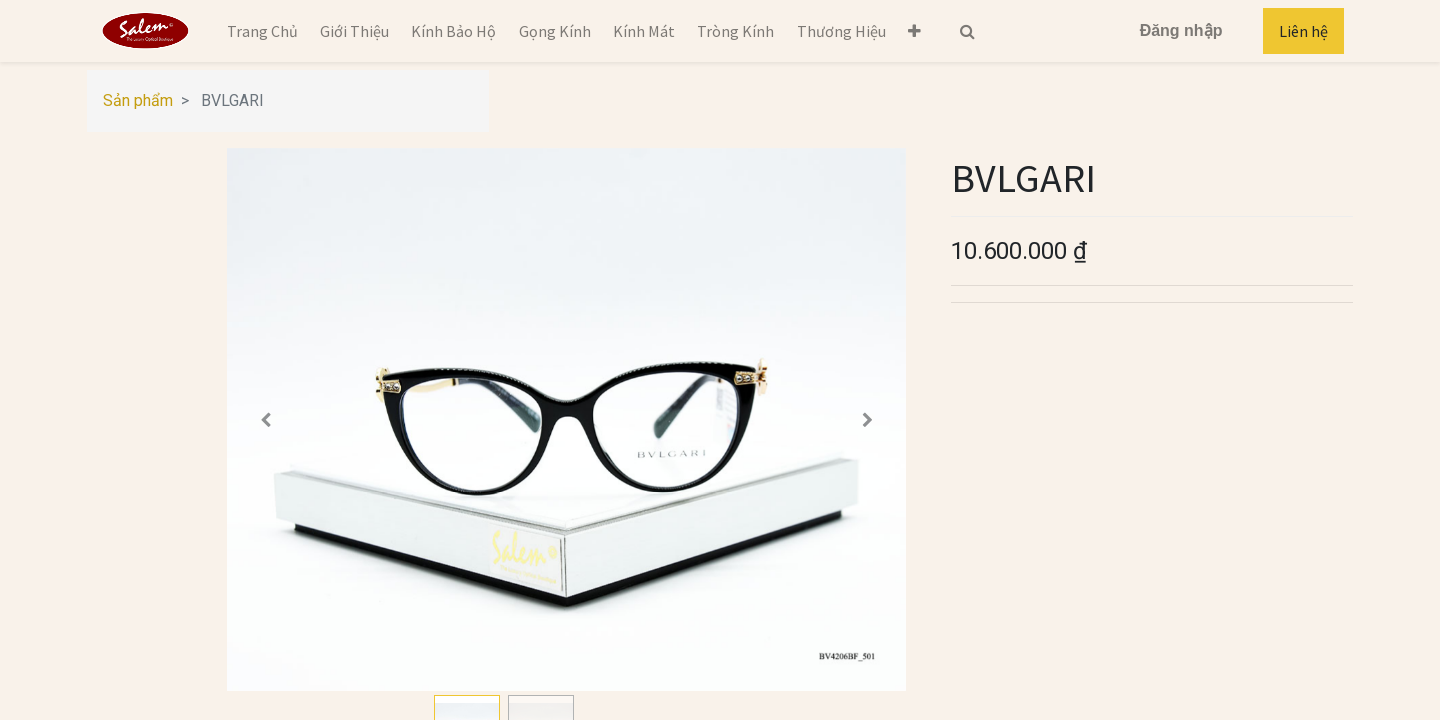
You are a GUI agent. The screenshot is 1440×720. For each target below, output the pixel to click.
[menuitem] (261, 31)
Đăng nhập (1181, 30)
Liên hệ (1303, 31)
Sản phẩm (138, 100)
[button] (914, 31)
